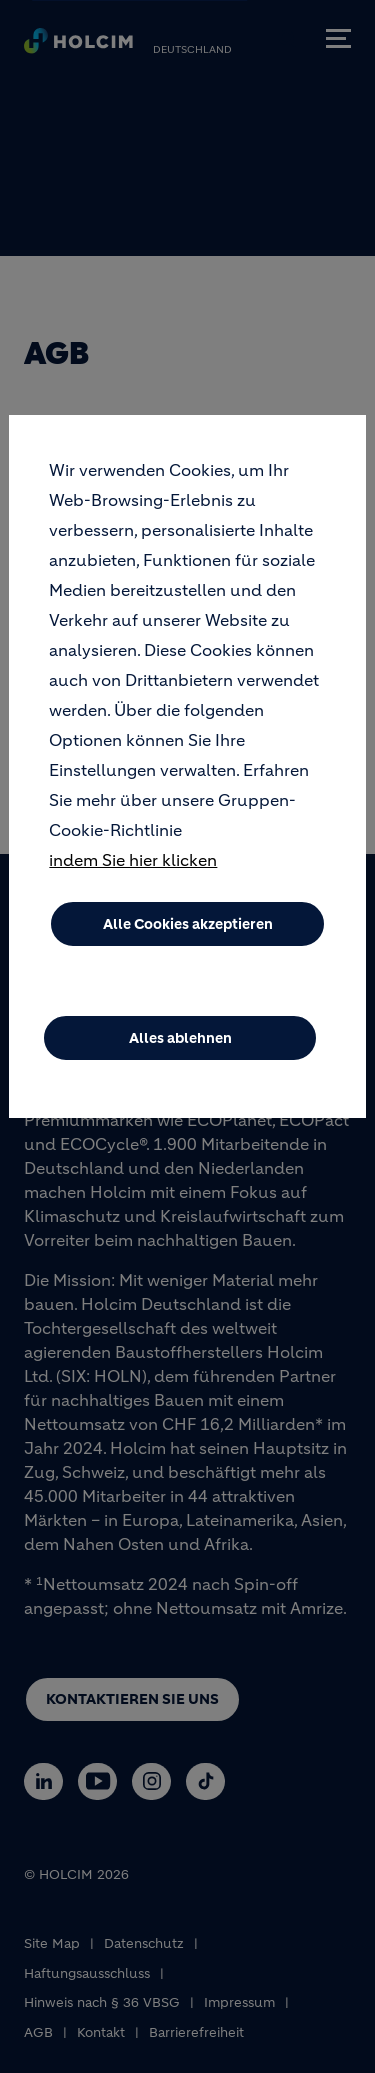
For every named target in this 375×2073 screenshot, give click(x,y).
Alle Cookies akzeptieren (188, 924)
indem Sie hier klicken (133, 860)
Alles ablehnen (180, 1038)
